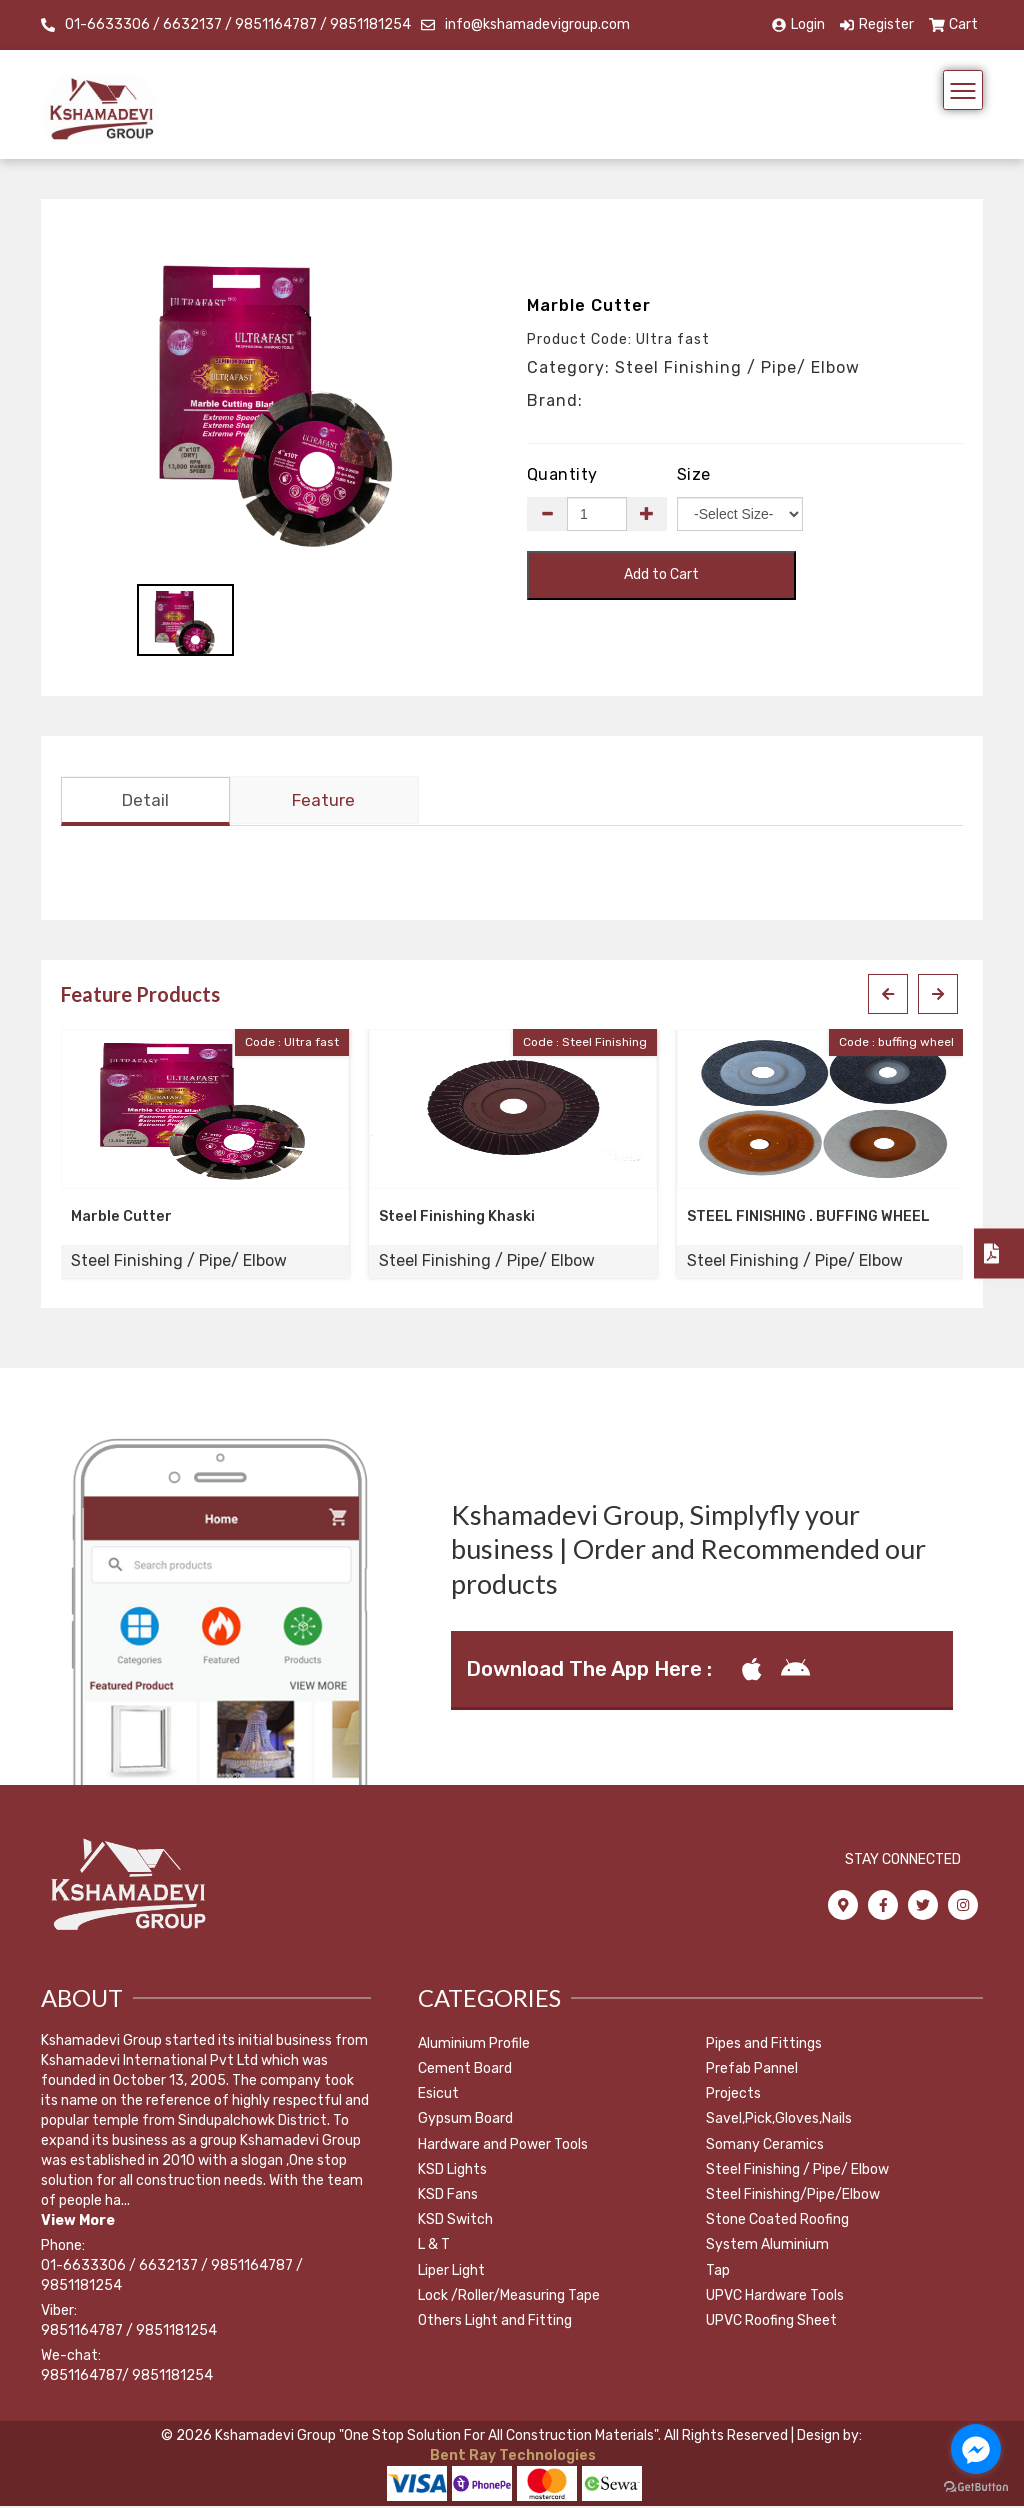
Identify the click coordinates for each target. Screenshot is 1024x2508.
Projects (733, 2095)
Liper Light (451, 2272)
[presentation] (888, 997)
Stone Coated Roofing (777, 2221)
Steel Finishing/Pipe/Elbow (793, 2196)
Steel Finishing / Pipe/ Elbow (797, 2171)
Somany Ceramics (765, 2146)
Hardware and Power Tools (503, 2146)
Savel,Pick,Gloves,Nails (779, 2121)
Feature (323, 803)
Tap (718, 2272)
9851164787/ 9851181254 (127, 2377)
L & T (434, 2247)
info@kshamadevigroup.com (537, 24)
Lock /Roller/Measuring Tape (509, 2297)
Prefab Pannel (752, 2070)
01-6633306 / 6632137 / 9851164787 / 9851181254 (238, 24)
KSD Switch (455, 2221)
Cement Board (465, 2070)
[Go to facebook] (976, 2449)
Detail (145, 803)
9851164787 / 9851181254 (129, 2332)
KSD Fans (448, 2196)
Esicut (438, 2095)
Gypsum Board (465, 2121)
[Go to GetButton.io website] (976, 2487)
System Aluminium (767, 2247)
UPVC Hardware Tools (775, 2297)
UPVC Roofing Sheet (771, 2322)
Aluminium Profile (474, 2045)
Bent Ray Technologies (511, 2457)
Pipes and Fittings (764, 2045)
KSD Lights (452, 2171)
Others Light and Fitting (495, 2322)
